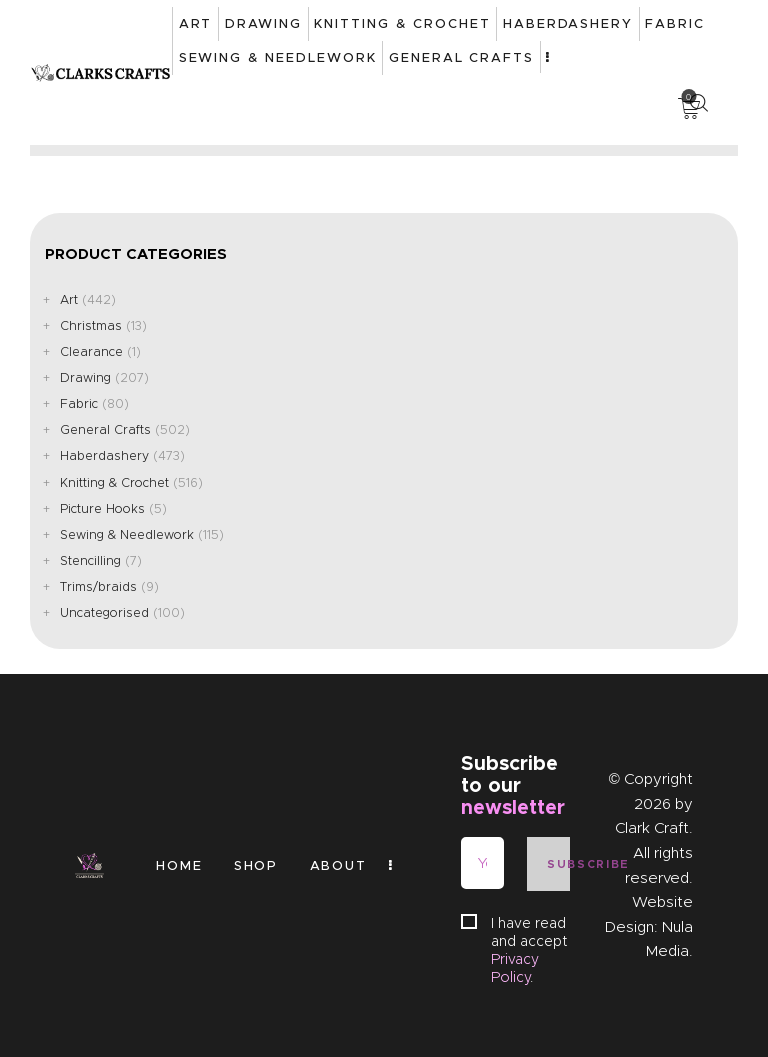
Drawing (85, 377)
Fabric (79, 403)
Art (69, 299)
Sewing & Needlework (127, 534)
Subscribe (558, 864)
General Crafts (105, 429)
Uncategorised (104, 612)
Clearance (91, 351)
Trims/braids (98, 586)
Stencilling (90, 560)
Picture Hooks (102, 508)
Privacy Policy (515, 968)
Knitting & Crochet (114, 482)
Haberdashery (104, 455)
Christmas (91, 325)
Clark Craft (652, 828)
